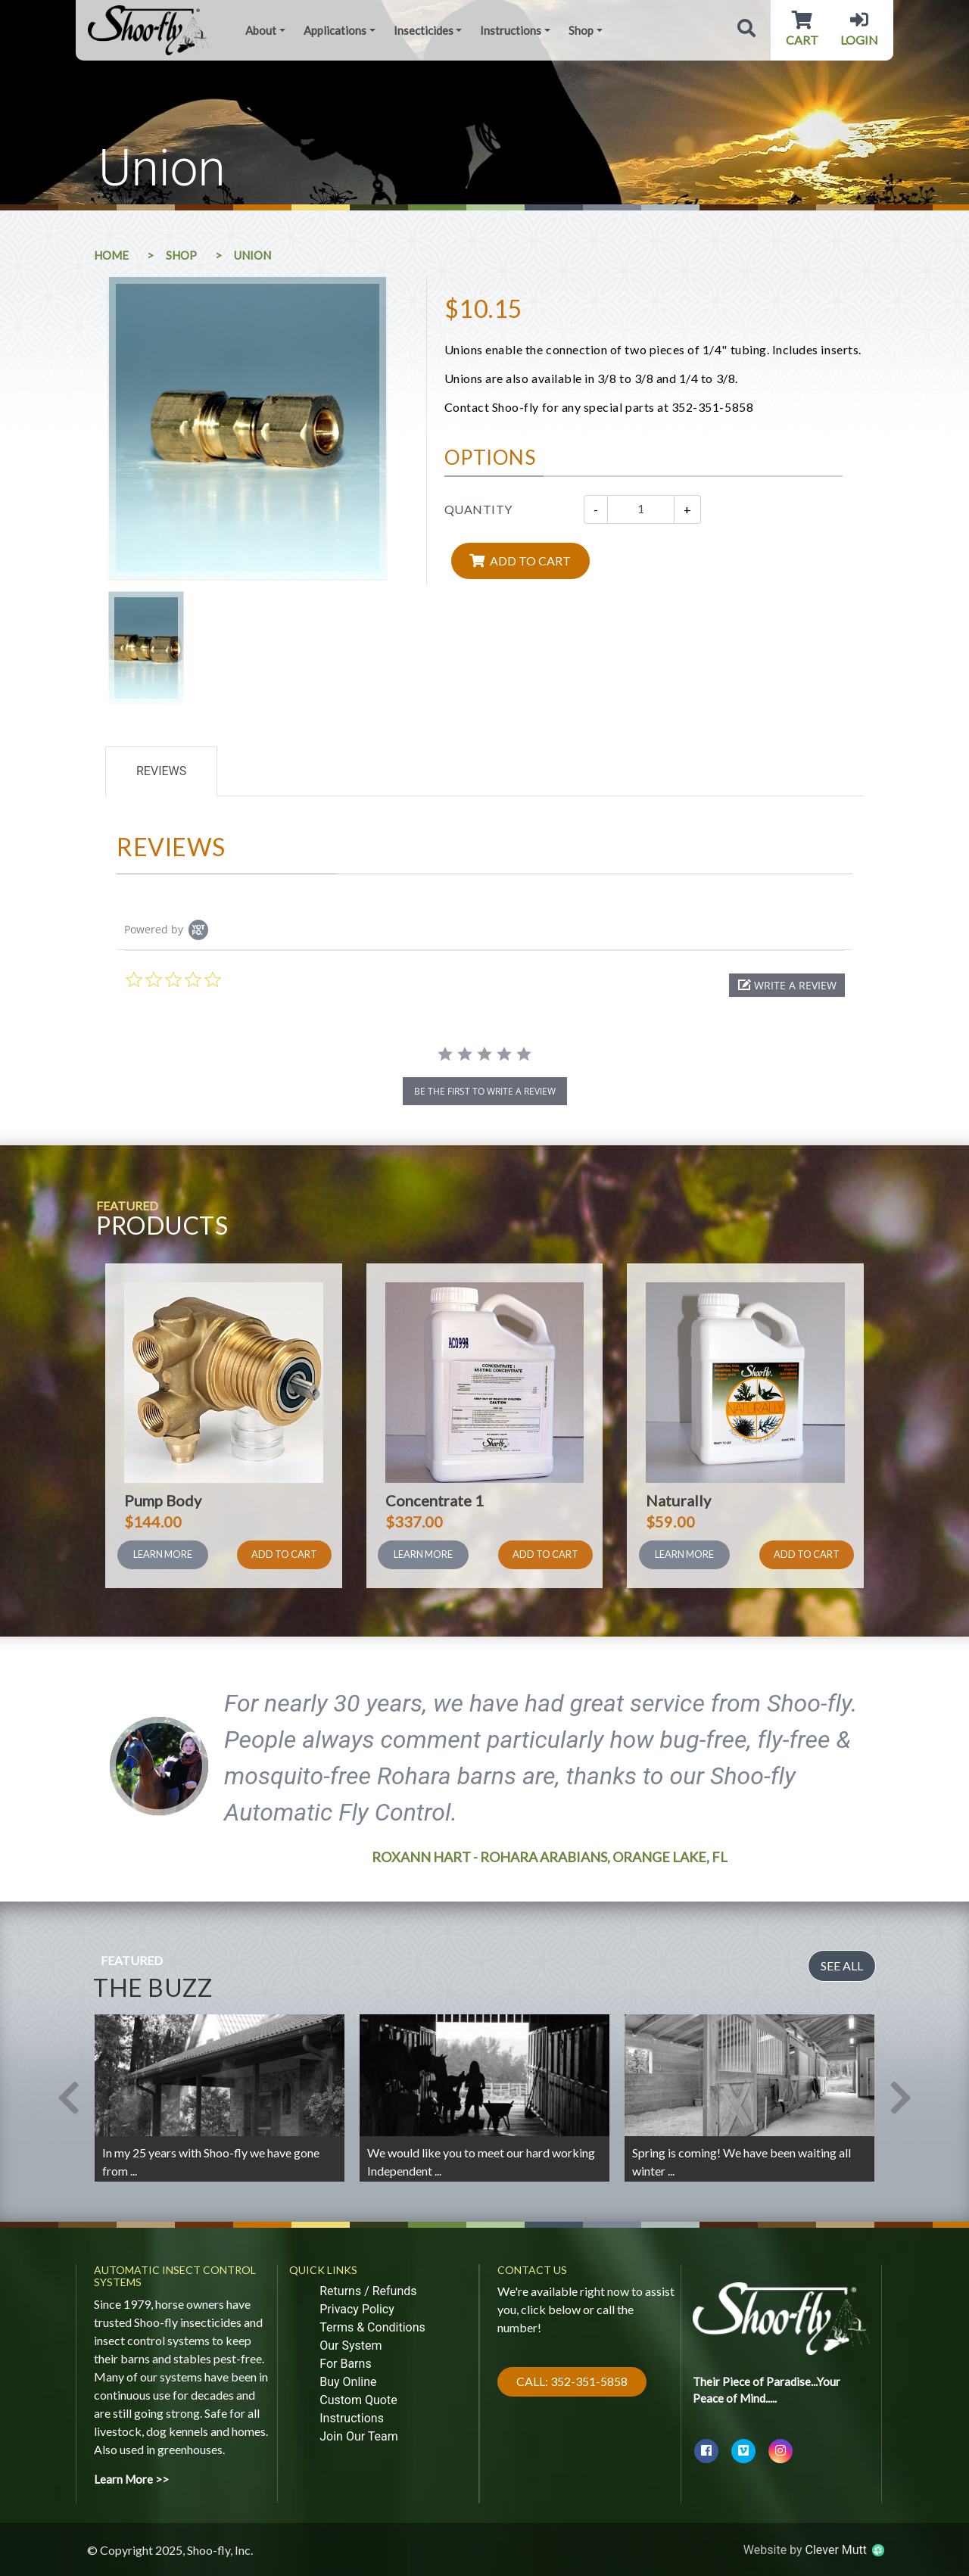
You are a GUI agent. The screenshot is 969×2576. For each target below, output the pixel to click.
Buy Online (347, 2382)
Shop (181, 255)
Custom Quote (358, 2400)
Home (111, 255)
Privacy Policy (356, 2309)
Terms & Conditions (372, 2327)
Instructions (351, 2418)
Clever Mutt (843, 2550)
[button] (787, 985)
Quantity (478, 509)
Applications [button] (335, 30)
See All (842, 1965)
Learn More (162, 1554)
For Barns (345, 2363)
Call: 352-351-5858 (572, 2381)
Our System (350, 2345)
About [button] (260, 30)
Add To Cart (284, 1554)
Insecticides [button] (423, 30)
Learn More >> (131, 2479)
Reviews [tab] (161, 771)
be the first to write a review (485, 1091)
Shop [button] (581, 30)
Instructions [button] (510, 30)
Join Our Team (358, 2436)
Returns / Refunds (367, 2291)
